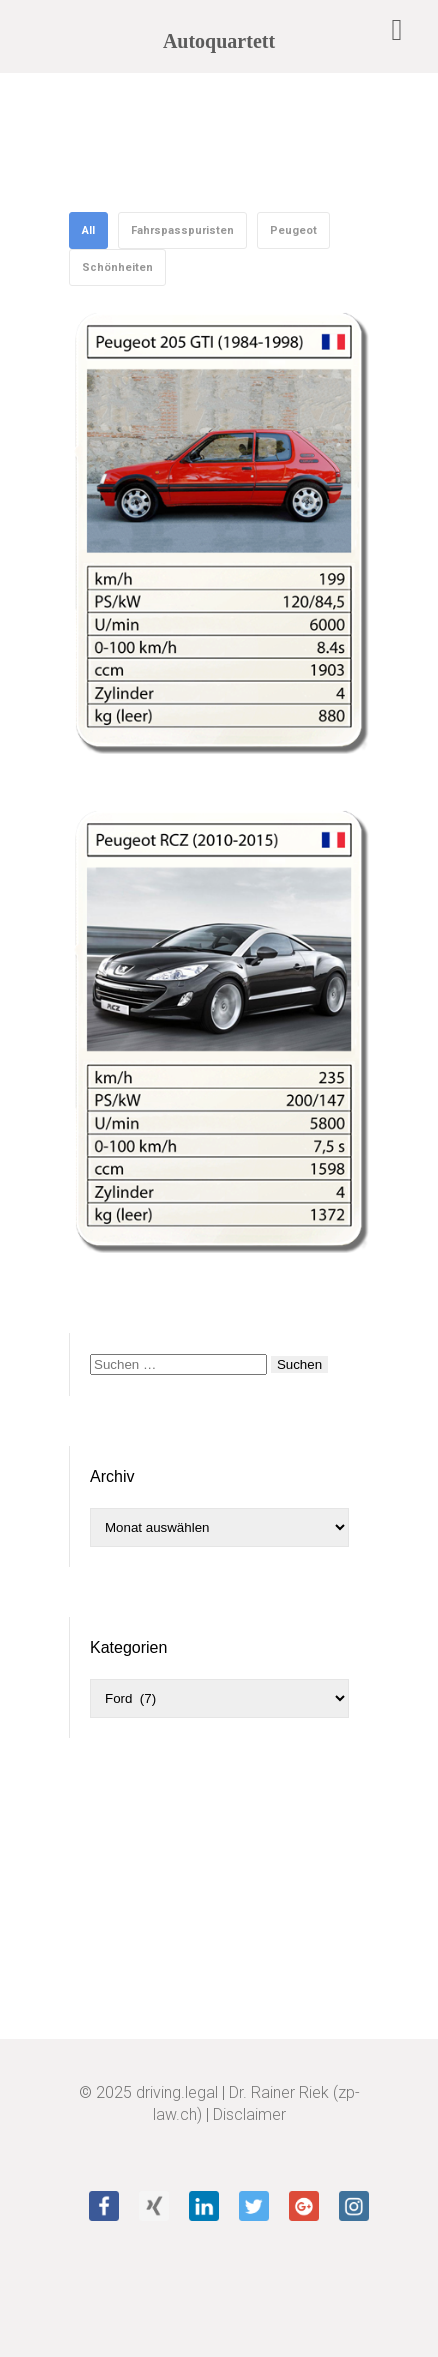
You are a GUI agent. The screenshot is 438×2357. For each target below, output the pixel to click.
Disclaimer (249, 2114)
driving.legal (177, 2092)
